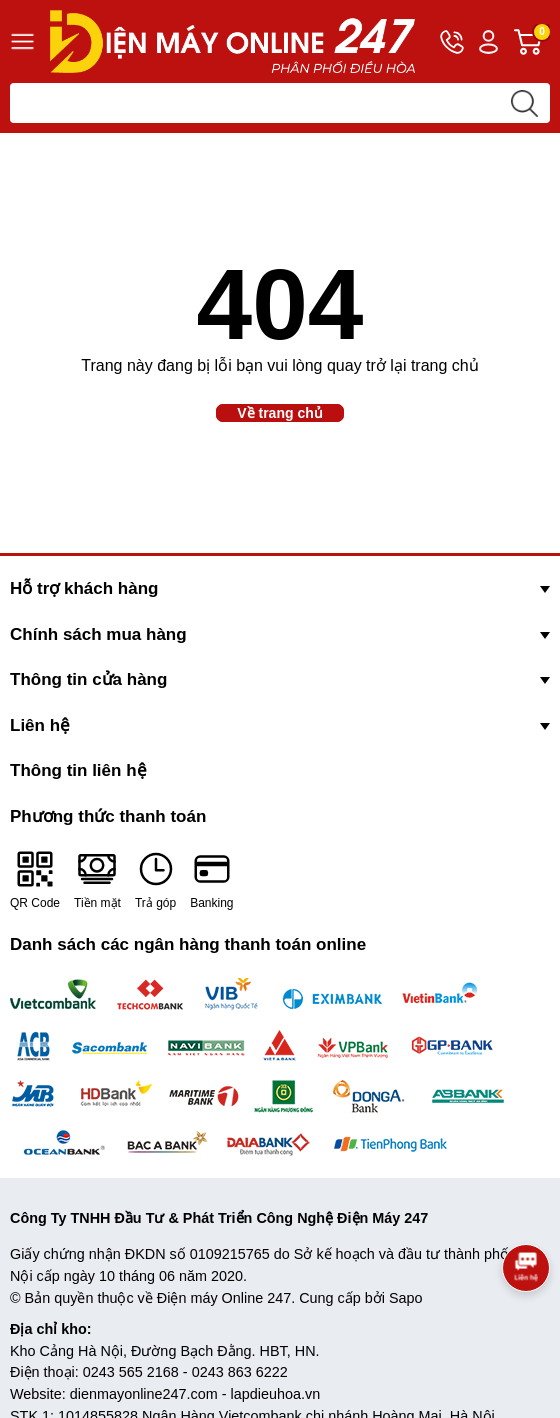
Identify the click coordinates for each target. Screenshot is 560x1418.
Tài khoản (488, 42)
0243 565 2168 (131, 1372)
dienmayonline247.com (144, 1394)
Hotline (452, 45)
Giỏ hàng (532, 42)
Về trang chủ (279, 413)
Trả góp (155, 879)
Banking (211, 879)
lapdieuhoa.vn (276, 1394)
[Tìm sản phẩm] (280, 103)
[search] (524, 103)
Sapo (406, 1298)
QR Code (35, 879)
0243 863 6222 (240, 1372)
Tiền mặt (97, 879)
